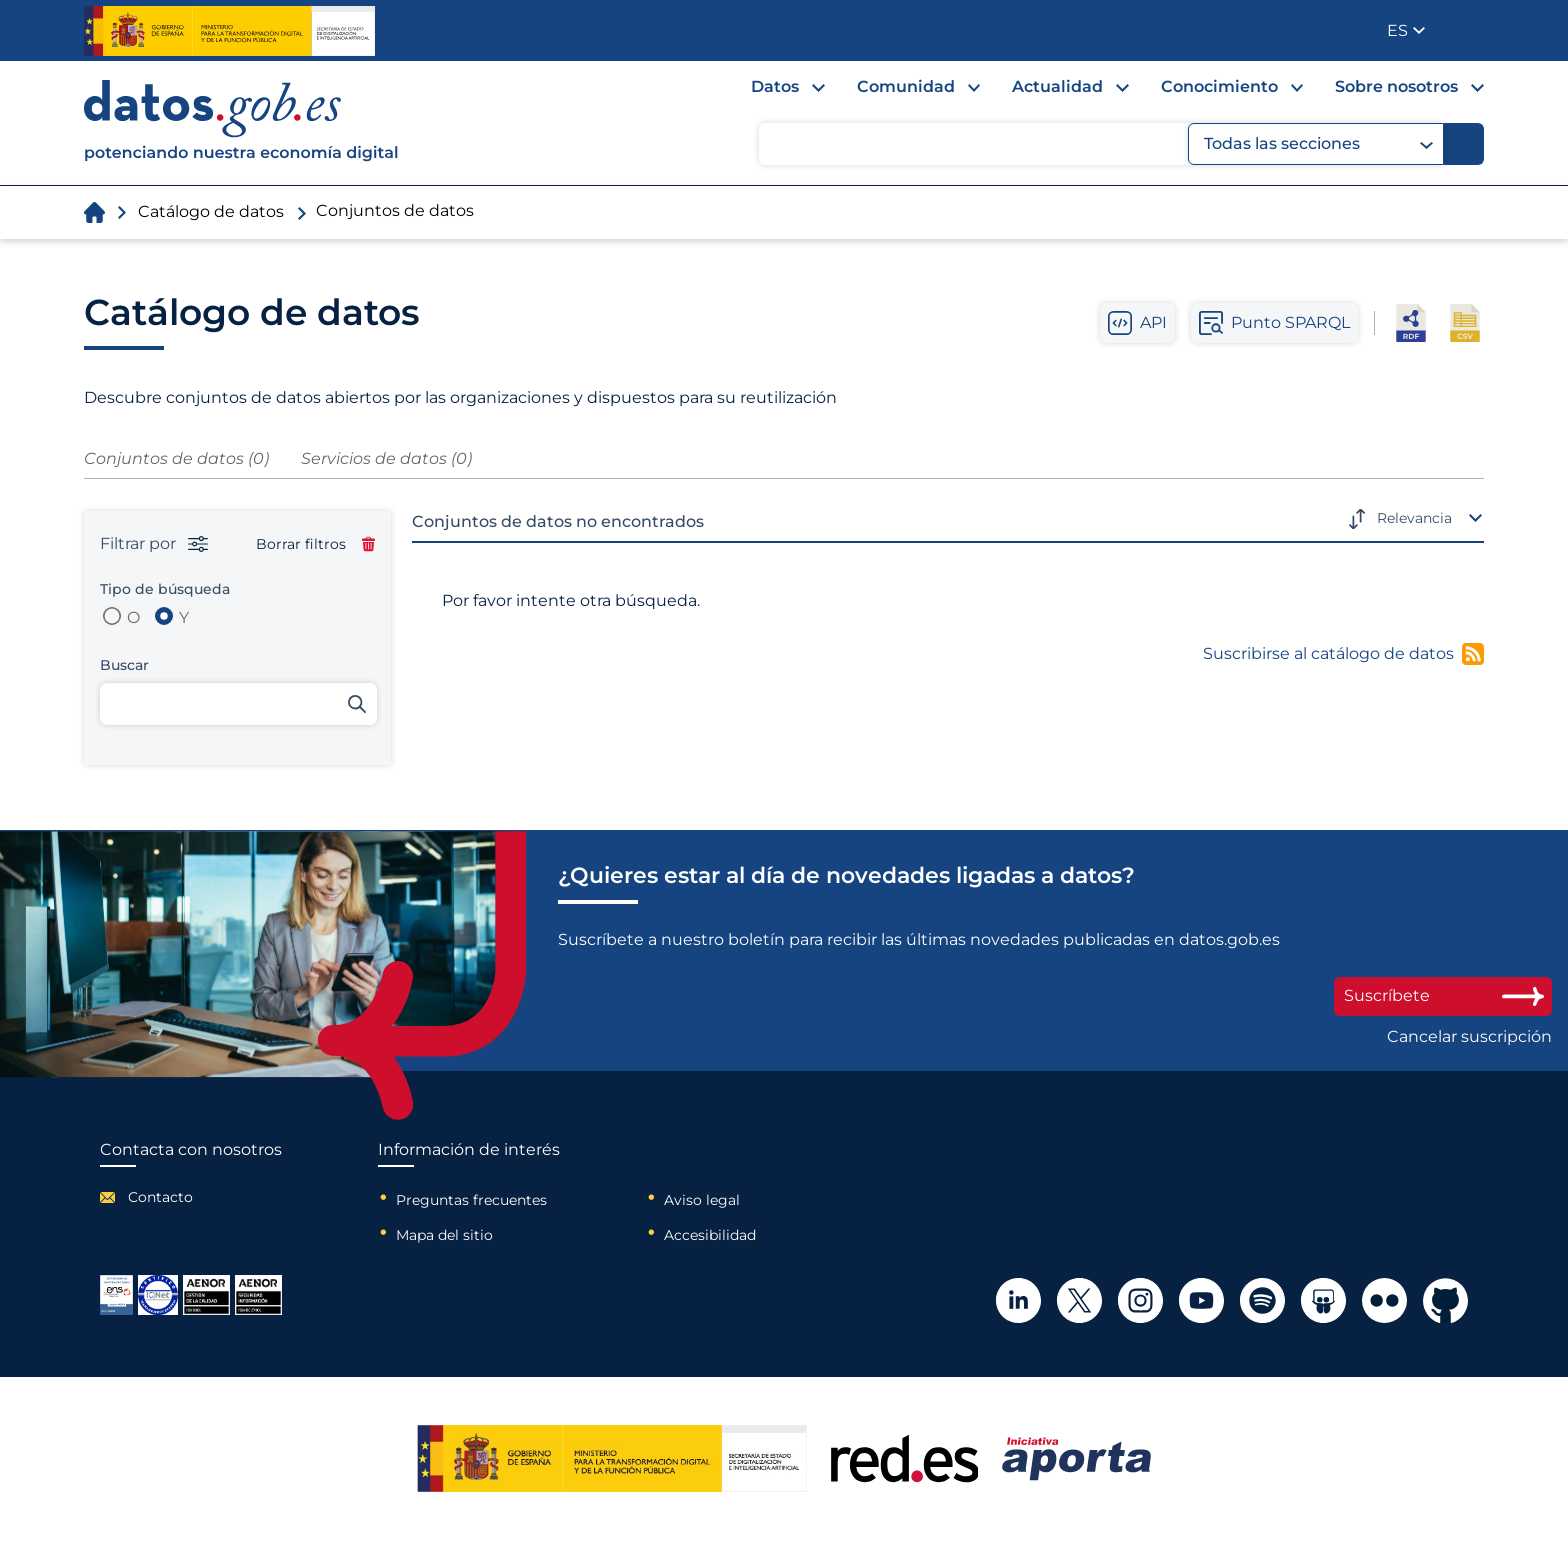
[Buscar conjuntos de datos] (238, 704)
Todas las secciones (1318, 144)
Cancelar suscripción (1469, 1037)
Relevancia (1414, 518)
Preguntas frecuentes (471, 1200)
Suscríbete (1443, 995)
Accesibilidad (710, 1235)
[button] (1406, 30)
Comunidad (906, 86)
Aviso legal (702, 1200)
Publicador (1470, 29)
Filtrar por (154, 544)
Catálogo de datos (211, 211)
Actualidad (1057, 86)
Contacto (160, 1197)
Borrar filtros (315, 544)
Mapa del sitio (444, 1235)
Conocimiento (1219, 86)
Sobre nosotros (1396, 86)
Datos (775, 86)
